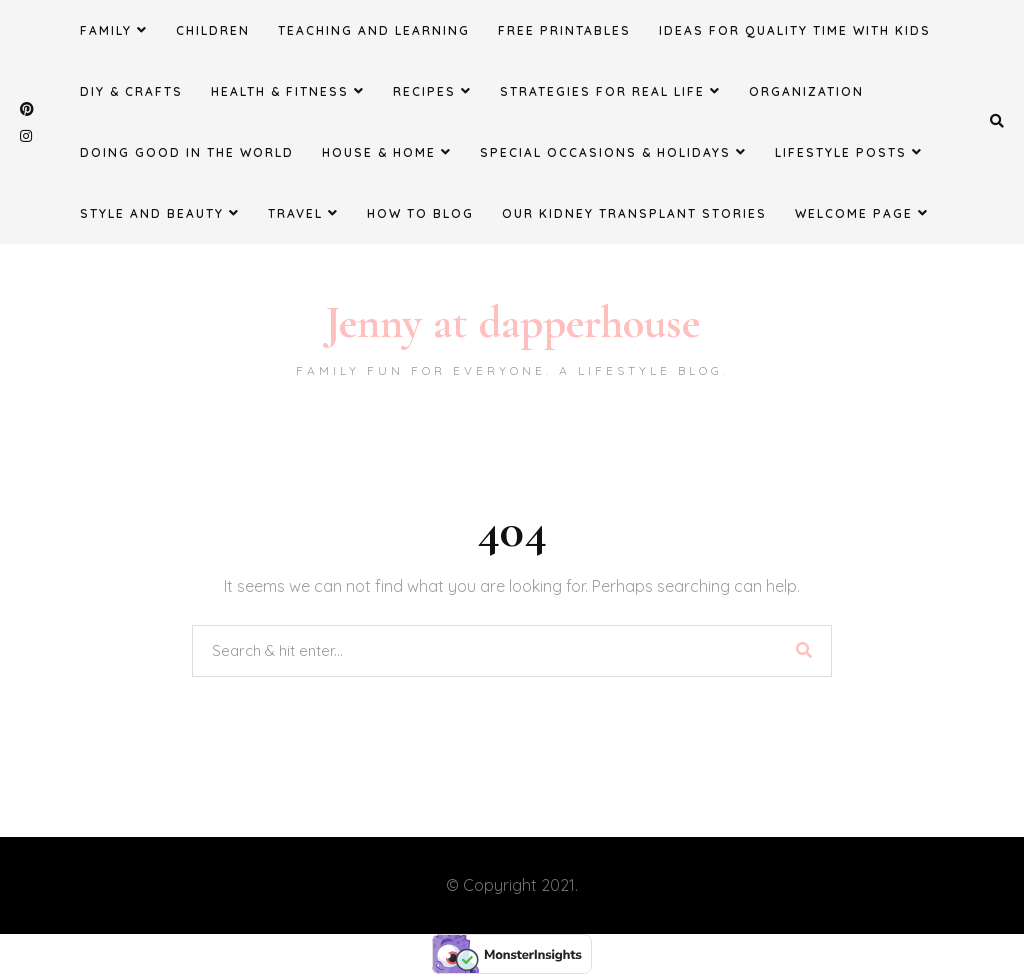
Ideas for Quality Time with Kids (795, 30)
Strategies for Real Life (610, 91)
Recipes (432, 91)
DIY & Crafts (131, 91)
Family (114, 30)
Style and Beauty (160, 213)
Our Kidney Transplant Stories (634, 213)
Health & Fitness (288, 91)
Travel (303, 213)
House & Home (387, 152)
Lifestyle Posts (849, 152)
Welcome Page (862, 213)
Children (213, 30)
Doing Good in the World (187, 152)
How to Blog (420, 213)
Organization (806, 91)
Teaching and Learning (374, 30)
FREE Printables (564, 30)
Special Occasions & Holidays (613, 152)
